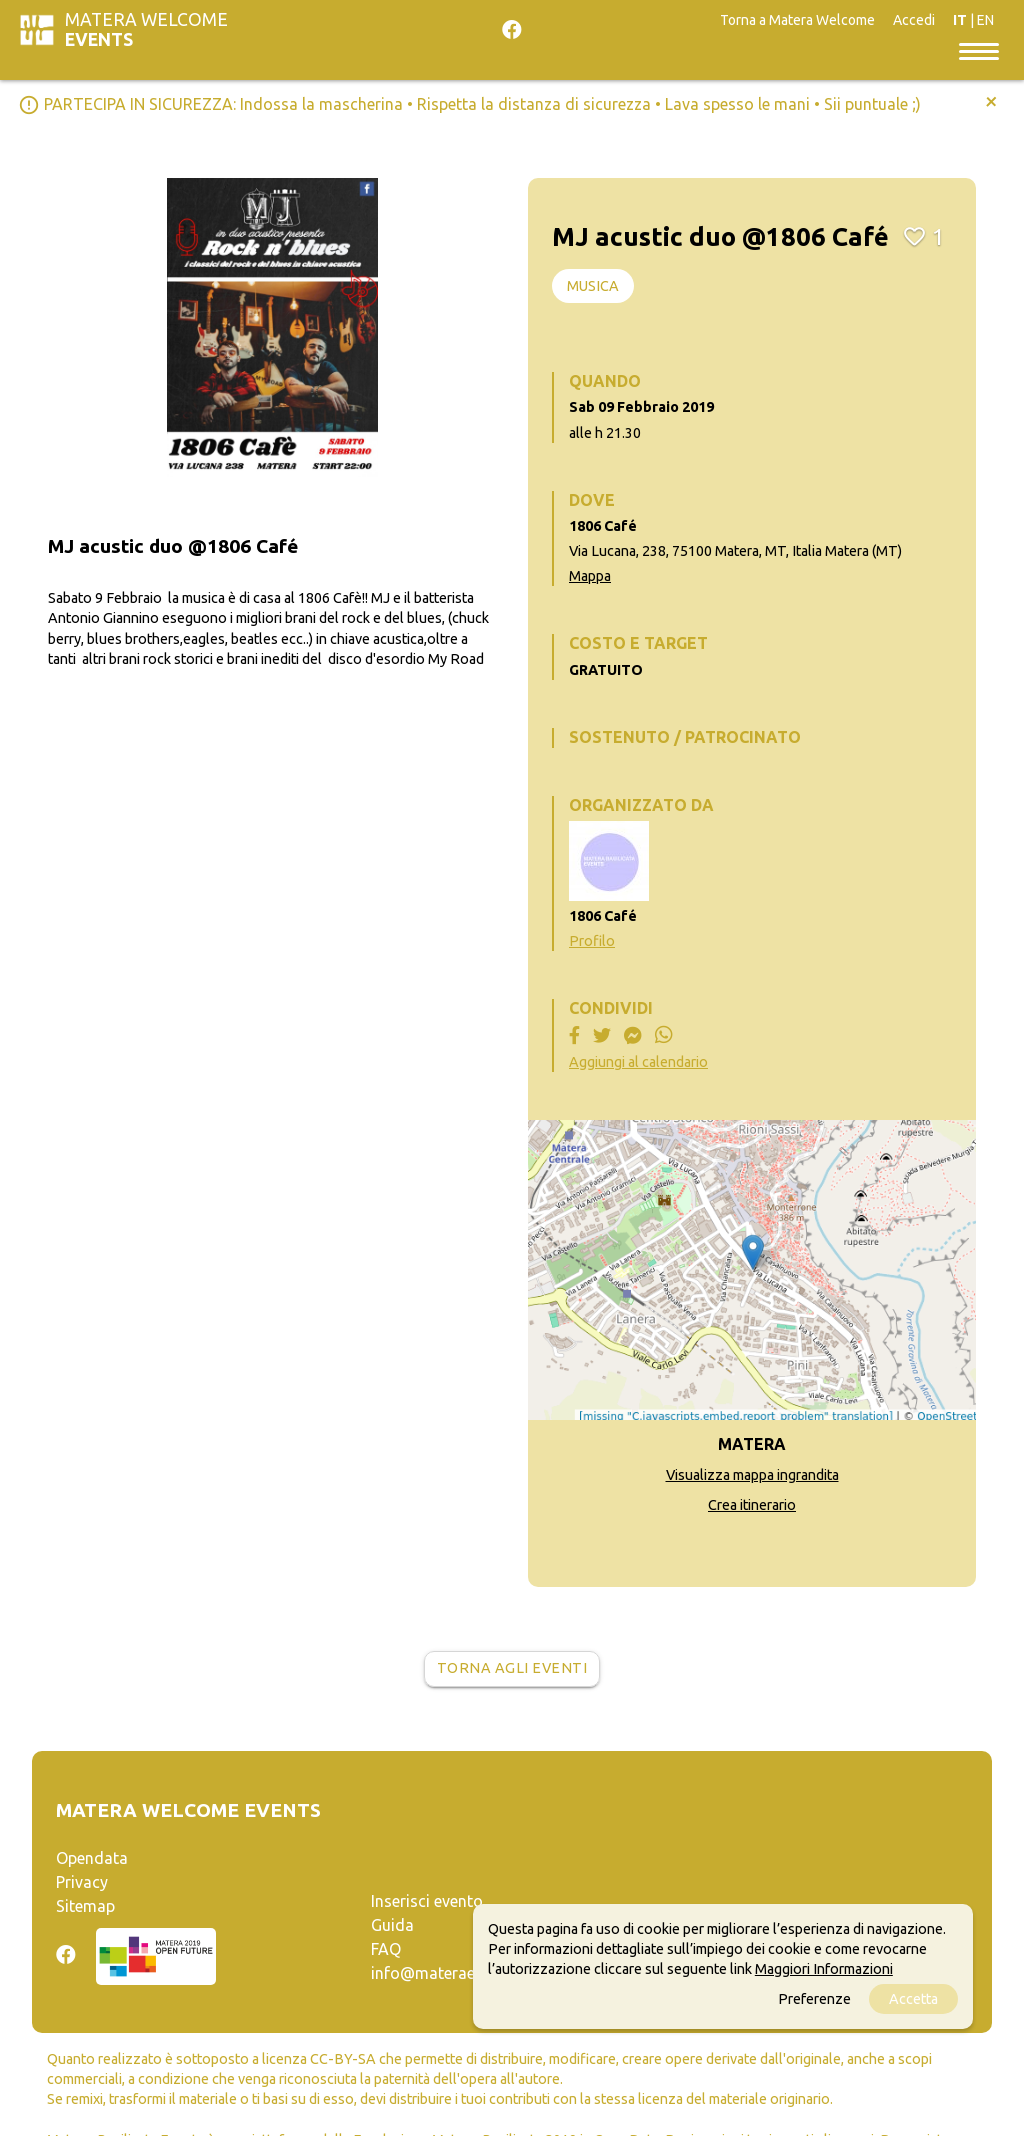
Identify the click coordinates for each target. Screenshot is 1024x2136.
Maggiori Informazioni (824, 1969)
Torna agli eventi (512, 1668)
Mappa (590, 576)
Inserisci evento (427, 1901)
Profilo (592, 941)
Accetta (913, 1999)
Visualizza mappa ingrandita (752, 1475)
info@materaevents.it (449, 1973)
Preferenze (814, 1999)
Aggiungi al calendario (638, 1062)
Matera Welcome (146, 29)
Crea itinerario (752, 1505)
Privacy (82, 1882)
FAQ (386, 1949)
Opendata (92, 1858)
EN (985, 20)
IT (960, 20)
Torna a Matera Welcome (797, 20)
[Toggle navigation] (979, 50)
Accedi (914, 20)
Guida (392, 1925)
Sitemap (85, 1906)
